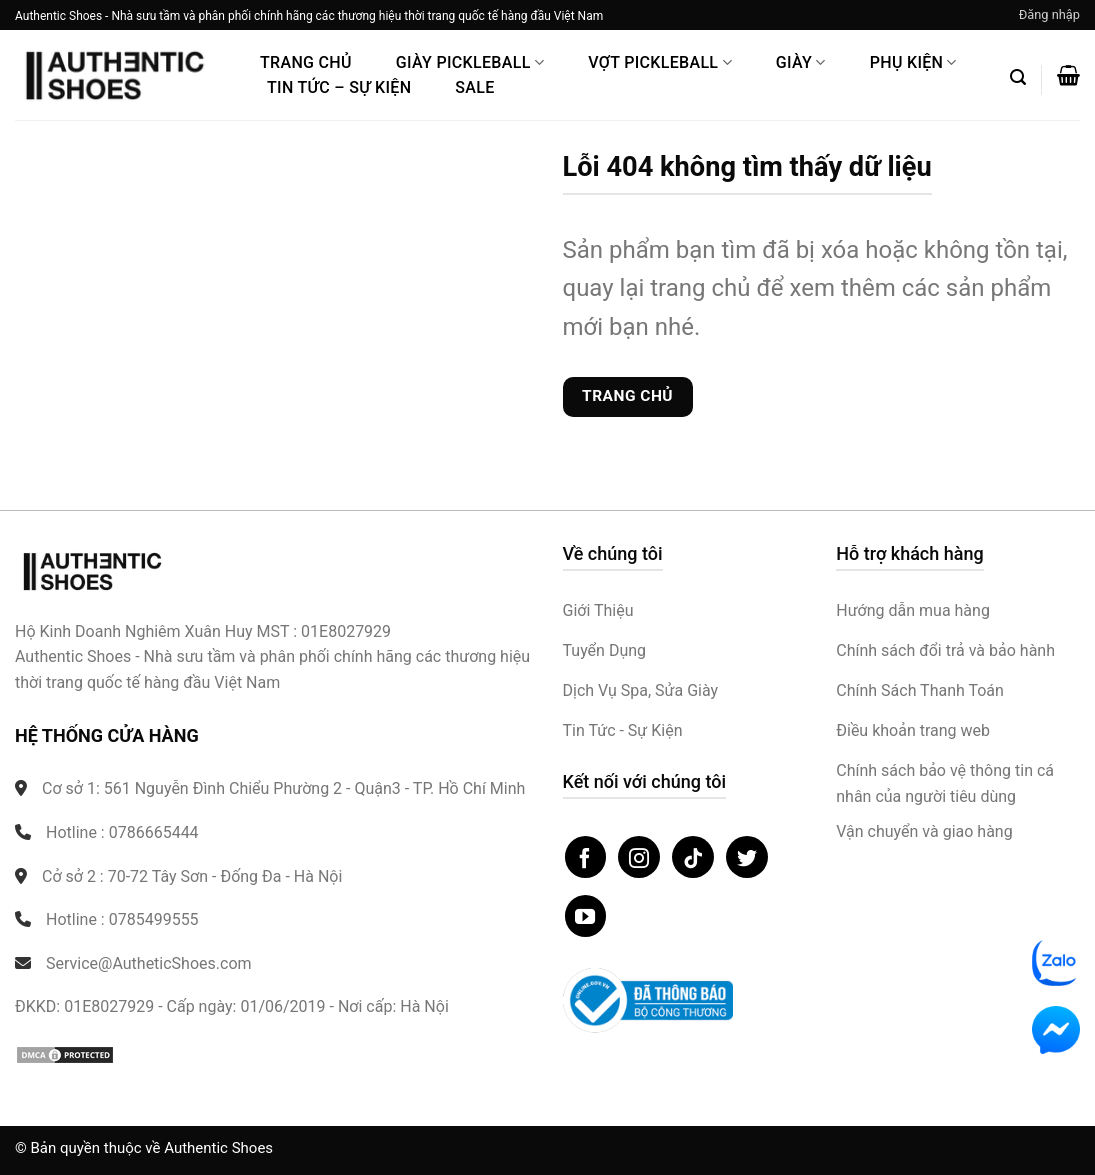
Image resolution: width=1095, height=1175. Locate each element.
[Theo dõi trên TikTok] (693, 857)
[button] (1049, 15)
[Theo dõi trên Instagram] (639, 857)
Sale (474, 87)
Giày (801, 62)
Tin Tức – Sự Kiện (339, 87)
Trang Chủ (306, 62)
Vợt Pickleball (660, 62)
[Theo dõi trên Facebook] (586, 857)
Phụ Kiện (913, 62)
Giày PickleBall (470, 62)
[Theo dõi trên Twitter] (747, 857)
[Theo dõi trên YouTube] (586, 916)
